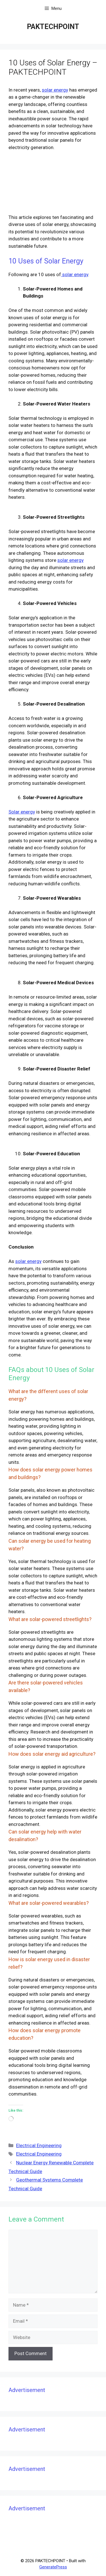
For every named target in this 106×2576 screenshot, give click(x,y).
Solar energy (21, 812)
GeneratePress (53, 2567)
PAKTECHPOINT (53, 27)
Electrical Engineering (39, 2145)
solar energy (55, 90)
